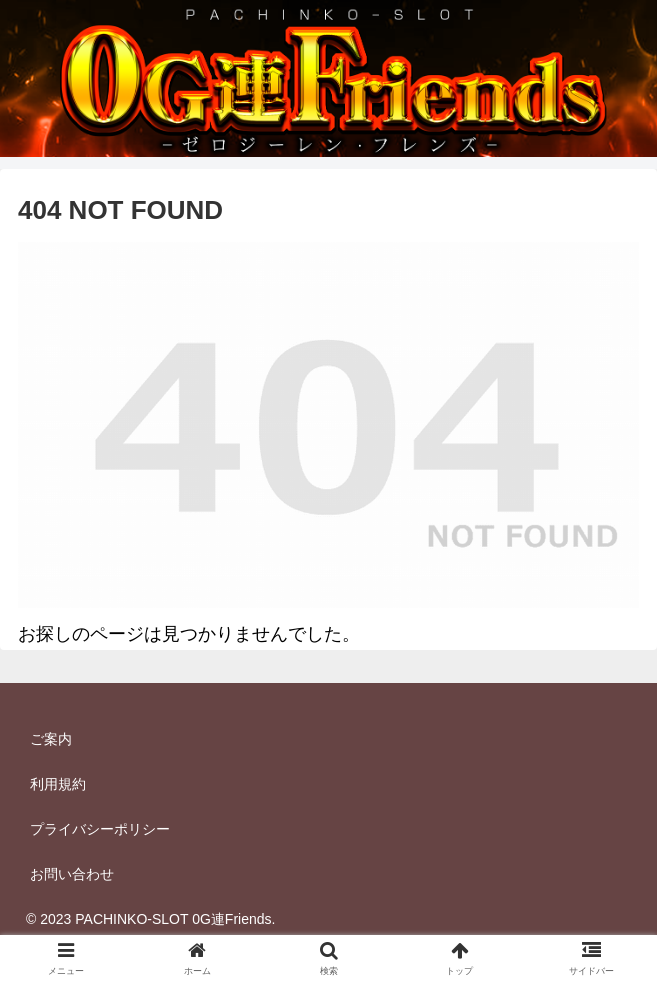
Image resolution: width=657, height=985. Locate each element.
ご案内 (51, 739)
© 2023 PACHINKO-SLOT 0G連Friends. (150, 919)
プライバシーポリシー (100, 829)
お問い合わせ (72, 874)
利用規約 (58, 784)
